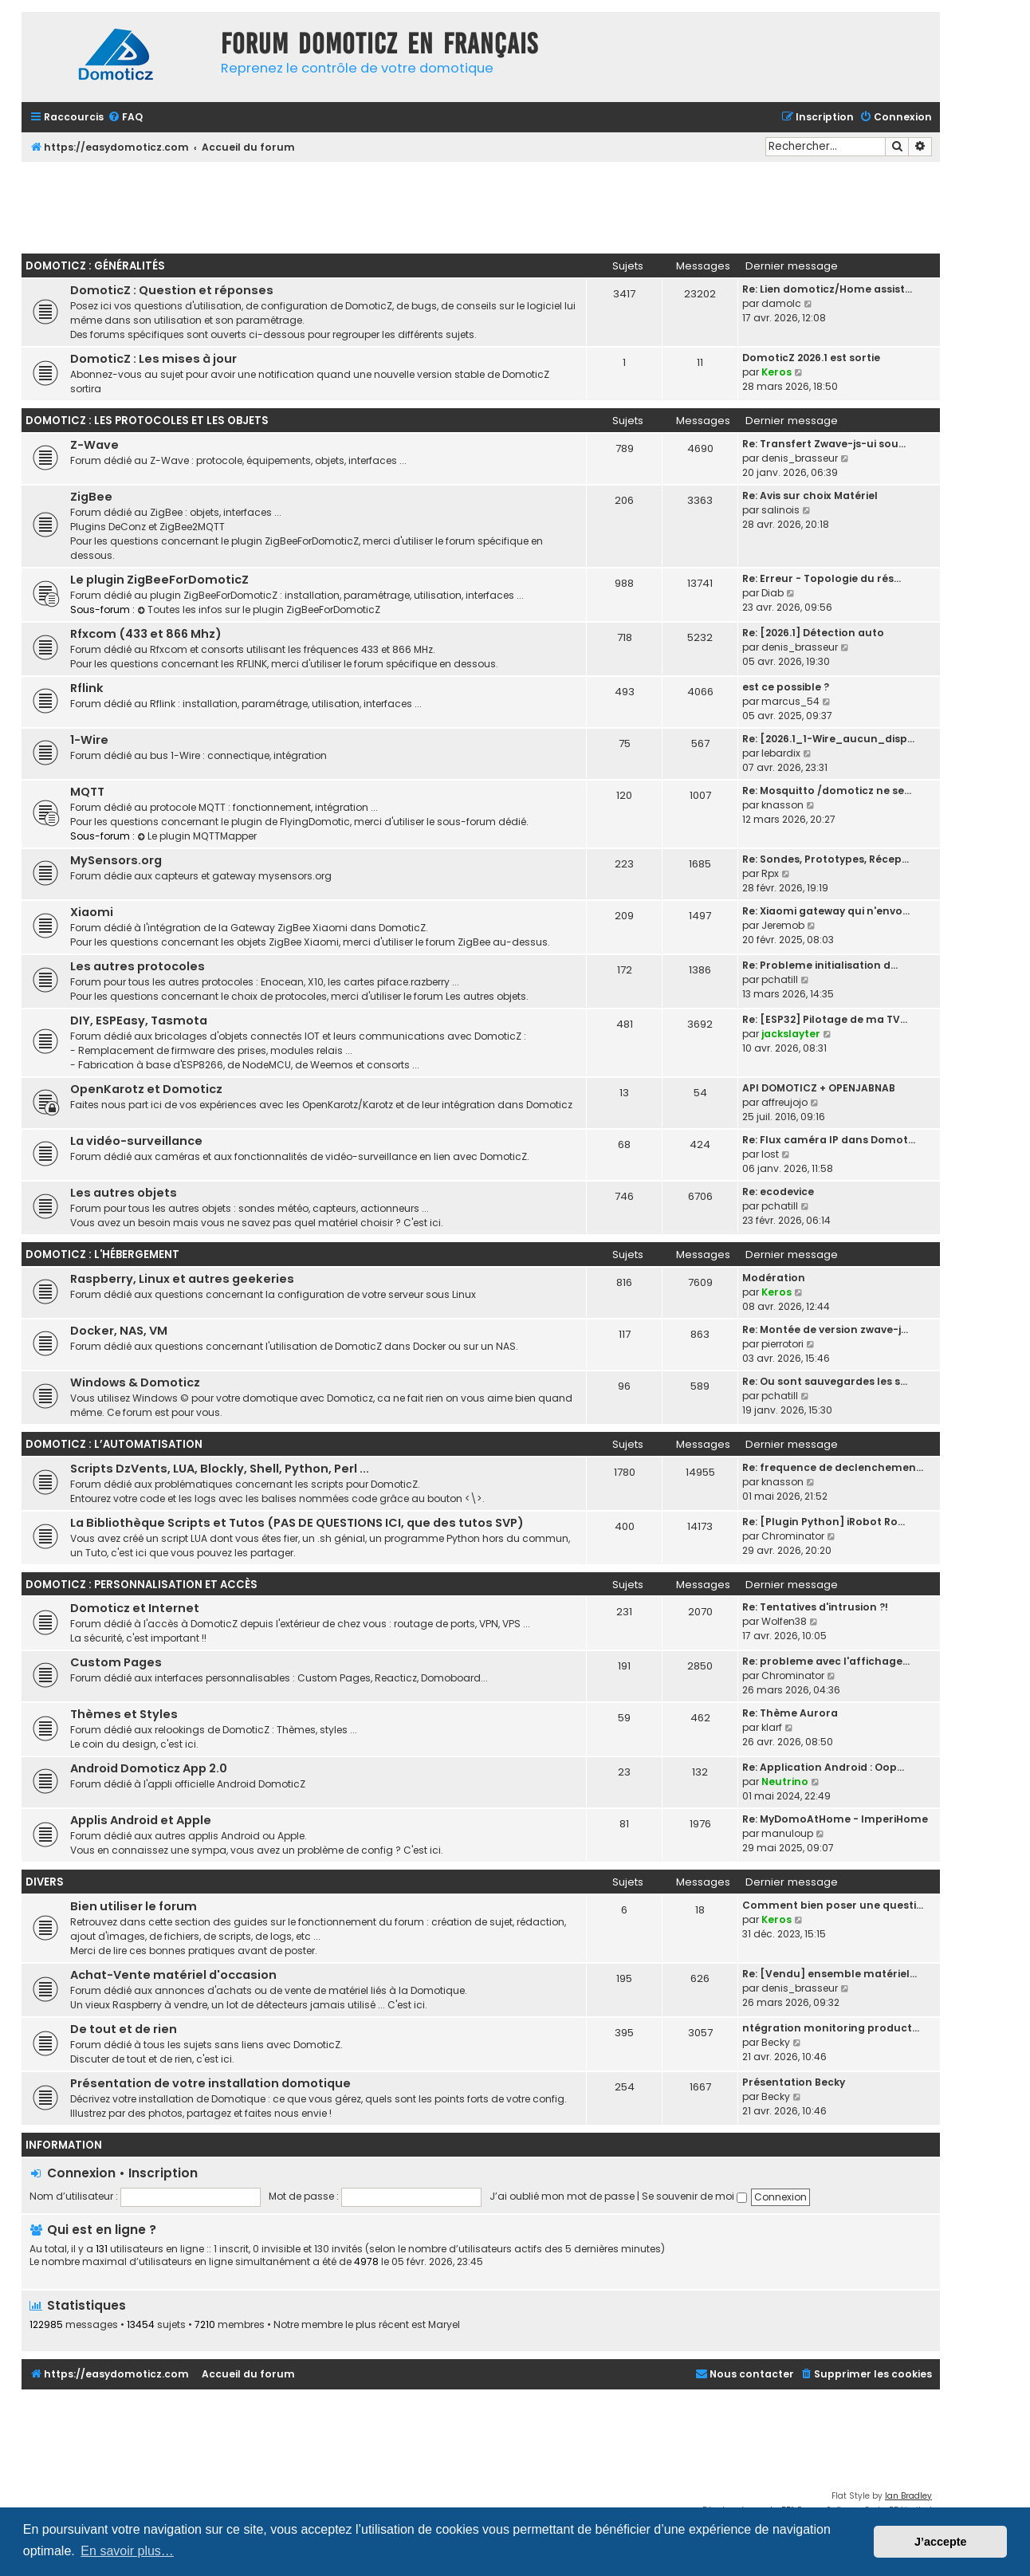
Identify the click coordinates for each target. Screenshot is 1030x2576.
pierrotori (782, 1344)
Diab (772, 593)
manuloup (787, 1833)
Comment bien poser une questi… (832, 1905)
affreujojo (784, 1102)
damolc (781, 303)
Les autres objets (123, 1193)
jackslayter (790, 1033)
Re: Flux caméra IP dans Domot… (828, 1139)
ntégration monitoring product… (830, 2028)
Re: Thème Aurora (790, 1713)
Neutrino (784, 1781)
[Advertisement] (481, 206)
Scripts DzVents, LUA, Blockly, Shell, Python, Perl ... (219, 1469)
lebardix (780, 753)
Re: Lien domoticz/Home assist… (827, 289)
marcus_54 (790, 701)
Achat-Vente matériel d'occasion (173, 1975)
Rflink (87, 688)
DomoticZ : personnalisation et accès (142, 1584)
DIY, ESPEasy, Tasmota (138, 1020)
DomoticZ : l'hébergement (102, 1254)
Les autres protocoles (137, 966)
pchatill (779, 979)
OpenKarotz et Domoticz (146, 1089)
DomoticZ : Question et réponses (171, 290)
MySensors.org (116, 860)
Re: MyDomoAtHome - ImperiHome (835, 1819)
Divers (45, 1882)
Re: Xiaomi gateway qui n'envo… (826, 911)
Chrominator (792, 1536)
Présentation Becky (793, 2082)
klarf (771, 1727)
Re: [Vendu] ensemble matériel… (829, 1973)
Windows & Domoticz (135, 1382)
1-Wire (89, 740)
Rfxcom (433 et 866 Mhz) (146, 634)
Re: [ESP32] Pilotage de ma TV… (824, 1019)
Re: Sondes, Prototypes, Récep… (825, 859)
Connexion (81, 2173)
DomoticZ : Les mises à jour (153, 359)
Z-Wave (94, 445)
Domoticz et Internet (134, 1608)
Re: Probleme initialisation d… (820, 965)
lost (770, 1154)
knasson (782, 805)
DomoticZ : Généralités (95, 265)
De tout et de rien (123, 2029)
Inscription (163, 2173)
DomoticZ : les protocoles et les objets (147, 420)
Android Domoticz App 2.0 (148, 1768)
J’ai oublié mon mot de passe (562, 2196)
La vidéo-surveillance (136, 1141)
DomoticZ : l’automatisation (114, 1444)
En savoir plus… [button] (127, 2551)
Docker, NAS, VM (118, 1331)
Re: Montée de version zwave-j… (825, 1329)
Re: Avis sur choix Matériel (810, 495)
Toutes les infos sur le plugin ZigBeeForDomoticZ (258, 609)
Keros (776, 372)
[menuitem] (125, 117)
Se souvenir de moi (694, 2196)
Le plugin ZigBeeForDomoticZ (159, 580)
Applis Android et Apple (140, 1820)
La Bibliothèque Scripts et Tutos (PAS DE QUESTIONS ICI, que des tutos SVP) (297, 1523)
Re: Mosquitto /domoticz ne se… (826, 790)
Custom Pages (116, 1662)
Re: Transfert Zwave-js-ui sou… (824, 443)
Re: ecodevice (778, 1191)
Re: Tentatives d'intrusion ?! (815, 1607)
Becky (775, 2042)
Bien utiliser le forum (133, 1906)
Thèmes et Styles (124, 1714)
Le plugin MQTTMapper (197, 836)
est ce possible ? (785, 687)
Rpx (770, 873)
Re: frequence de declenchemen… (832, 1467)
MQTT (87, 792)
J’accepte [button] (940, 2541)
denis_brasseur (799, 458)
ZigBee (91, 497)
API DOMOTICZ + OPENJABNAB (818, 1088)
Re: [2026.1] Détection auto (813, 632)
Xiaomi (91, 912)
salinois (780, 510)
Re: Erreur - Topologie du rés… (821, 578)
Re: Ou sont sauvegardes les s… (824, 1381)
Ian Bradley (908, 2496)
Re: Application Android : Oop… (823, 1767)
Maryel (444, 2324)
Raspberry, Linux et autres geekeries (182, 1279)
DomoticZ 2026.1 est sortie (811, 357)
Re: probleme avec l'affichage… (826, 1661)
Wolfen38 (784, 1621)
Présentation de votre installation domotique (210, 2083)
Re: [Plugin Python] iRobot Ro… (823, 1521)
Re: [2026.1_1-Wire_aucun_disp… (828, 738)
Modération (773, 1277)
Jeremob (782, 925)
